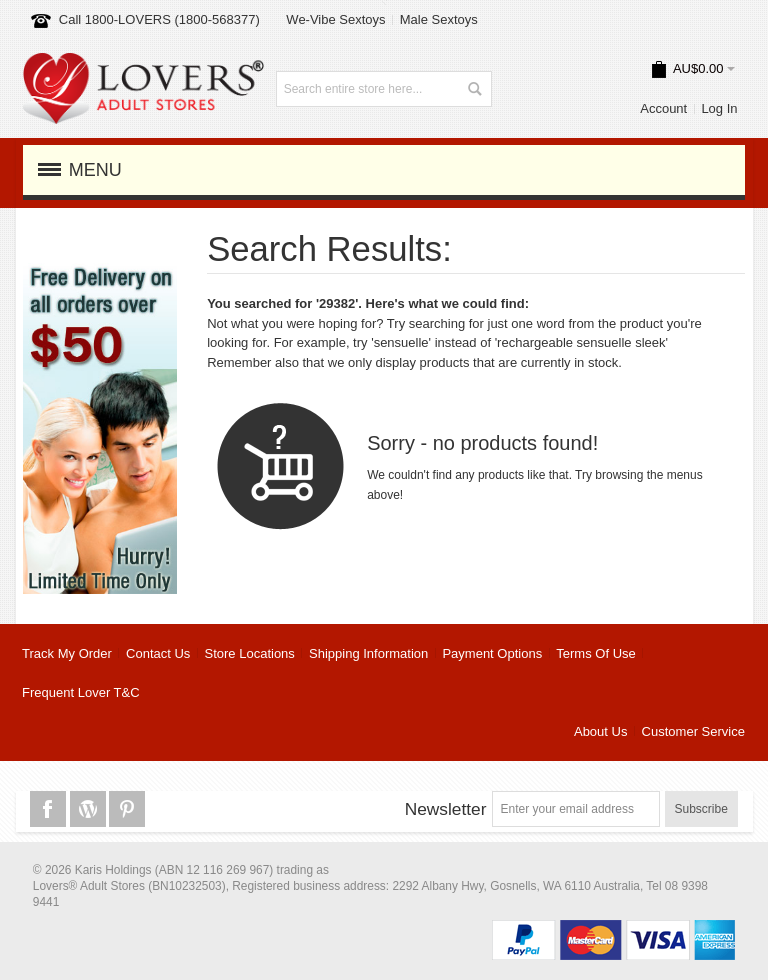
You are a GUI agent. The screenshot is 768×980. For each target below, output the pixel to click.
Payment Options (492, 653)
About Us (600, 731)
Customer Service (693, 731)
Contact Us (158, 653)
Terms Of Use (595, 653)
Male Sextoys (439, 19)
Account (663, 108)
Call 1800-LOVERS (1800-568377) (159, 19)
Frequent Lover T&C (81, 692)
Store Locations (250, 653)
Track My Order (67, 653)
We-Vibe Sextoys (335, 19)
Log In (719, 108)
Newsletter (446, 809)
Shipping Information (368, 653)
